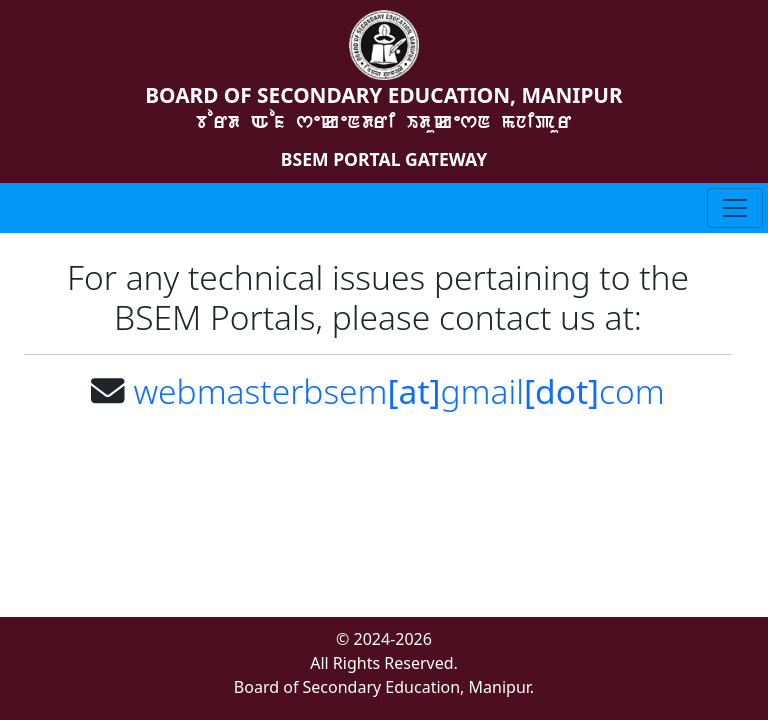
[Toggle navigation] (735, 208)
